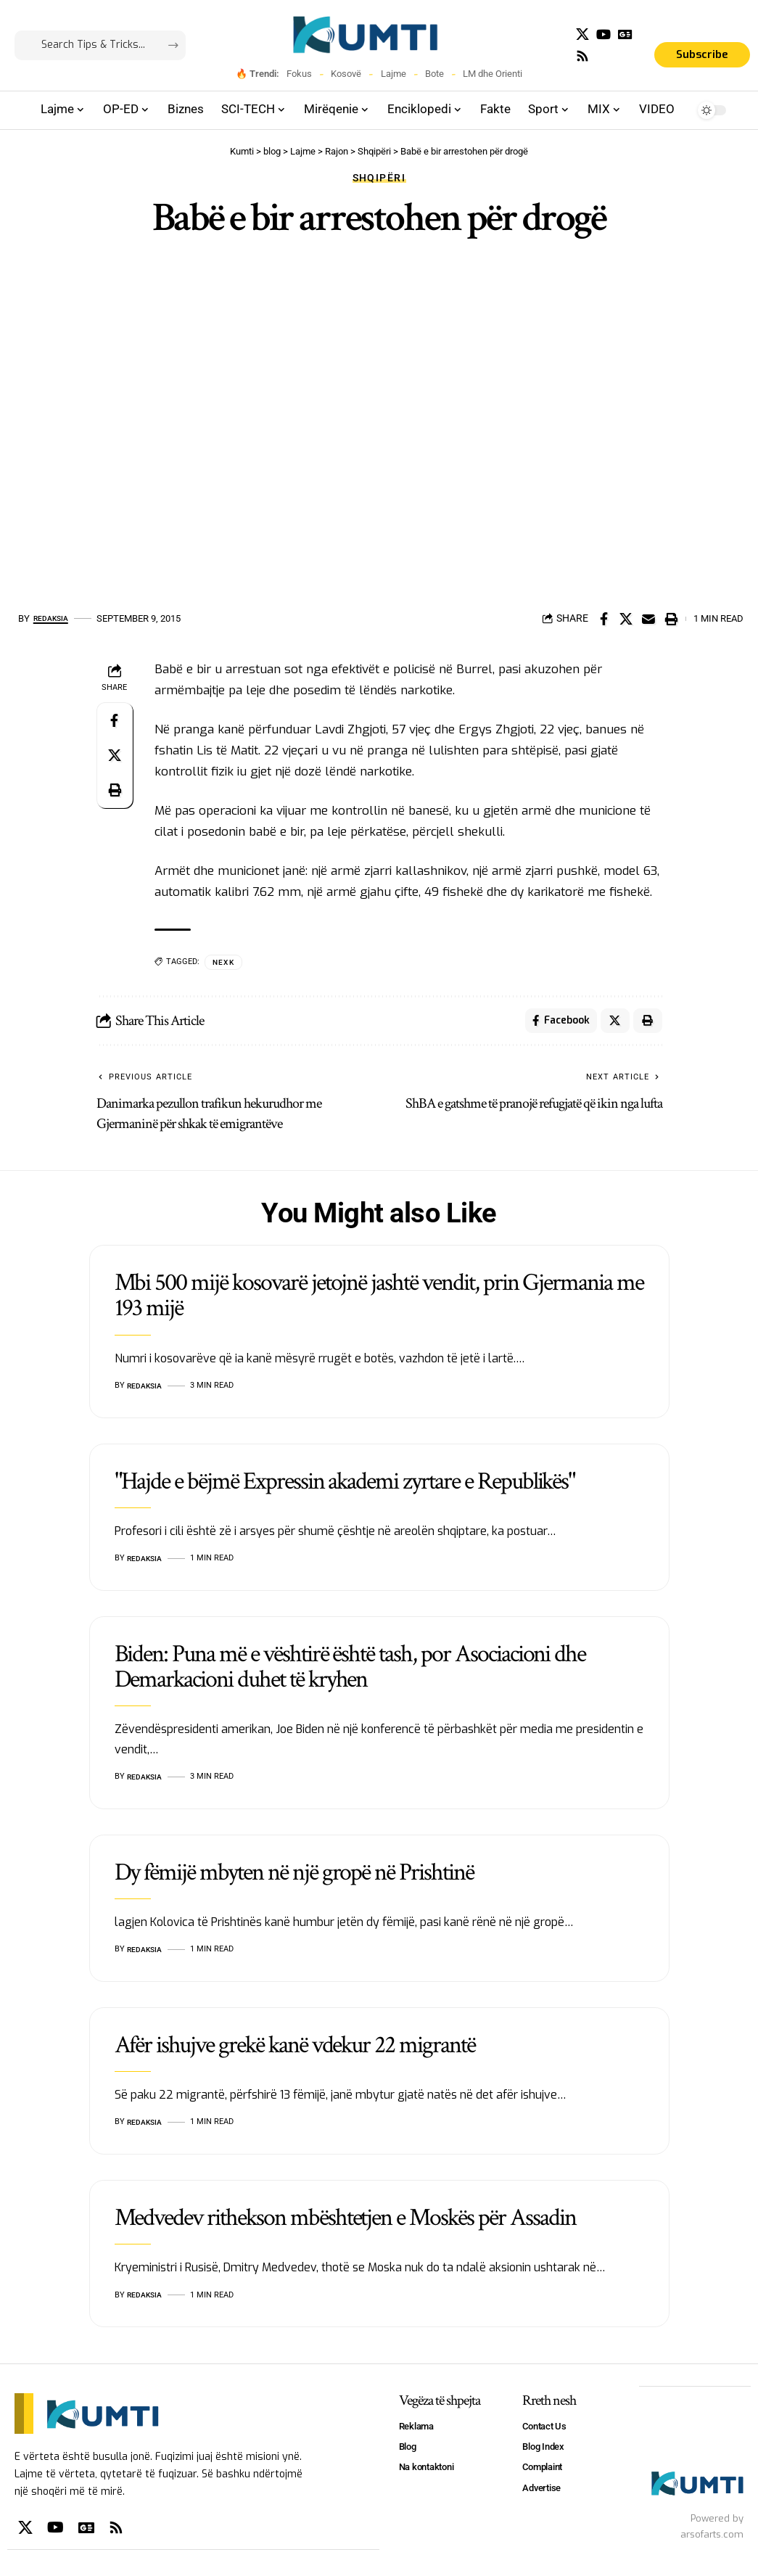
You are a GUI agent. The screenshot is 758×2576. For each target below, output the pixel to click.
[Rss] (582, 56)
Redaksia (55, 618)
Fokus (299, 73)
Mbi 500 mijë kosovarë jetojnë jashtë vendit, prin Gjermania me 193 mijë (379, 1301)
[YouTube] (603, 34)
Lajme (393, 73)
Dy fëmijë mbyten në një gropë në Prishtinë (294, 1877)
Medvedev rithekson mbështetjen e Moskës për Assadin (345, 2223)
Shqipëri (379, 178)
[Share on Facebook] (603, 618)
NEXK (225, 962)
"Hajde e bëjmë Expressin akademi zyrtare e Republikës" (345, 1486)
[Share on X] (626, 618)
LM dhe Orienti (492, 73)
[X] (582, 34)
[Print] (671, 618)
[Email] (648, 618)
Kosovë (346, 73)
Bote (434, 73)
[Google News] (625, 34)
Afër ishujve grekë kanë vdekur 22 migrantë (295, 2050)
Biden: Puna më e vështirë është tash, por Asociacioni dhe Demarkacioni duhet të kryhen (350, 1671)
